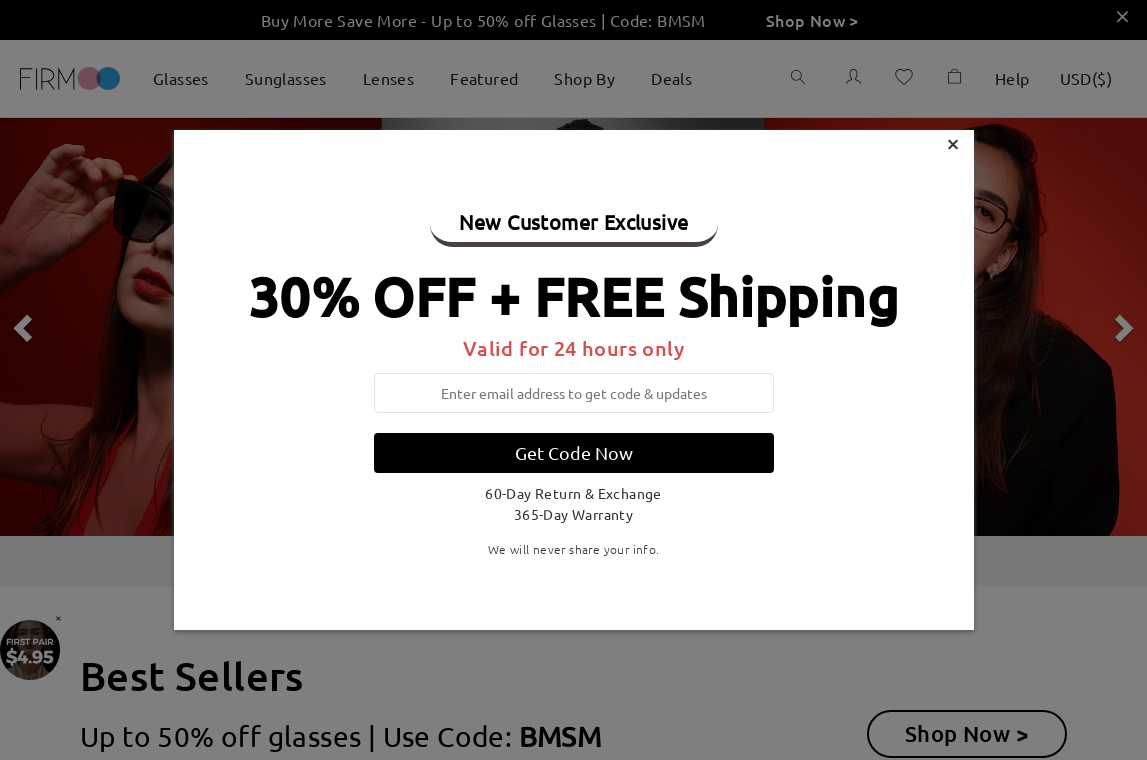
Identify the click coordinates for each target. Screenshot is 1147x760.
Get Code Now (574, 452)
